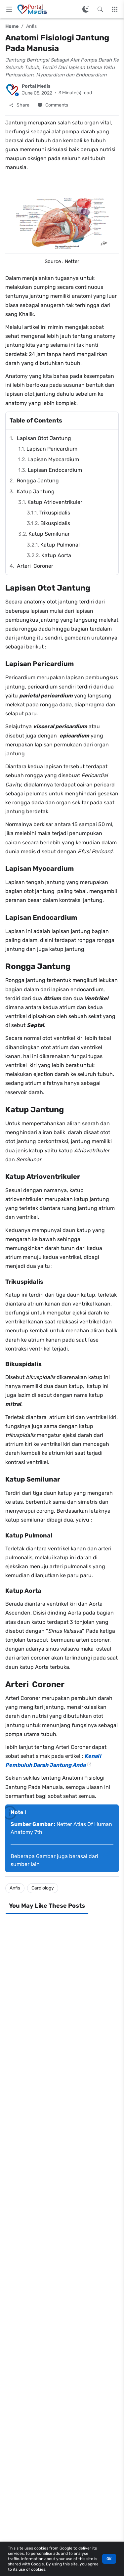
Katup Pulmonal (60, 545)
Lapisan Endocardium (55, 470)
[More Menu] (114, 9)
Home (12, 26)
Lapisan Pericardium (51, 449)
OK (109, 2558)
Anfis (31, 26)
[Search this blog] (100, 9)
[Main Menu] (9, 9)
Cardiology (42, 1888)
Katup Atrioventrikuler (54, 502)
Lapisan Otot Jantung (44, 438)
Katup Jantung (36, 491)
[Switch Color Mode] (85, 9)
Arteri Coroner (35, 566)
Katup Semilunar (49, 534)
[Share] (19, 105)
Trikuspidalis (54, 513)
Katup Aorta (56, 555)
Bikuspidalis (55, 523)
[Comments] (52, 105)
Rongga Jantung (38, 480)
